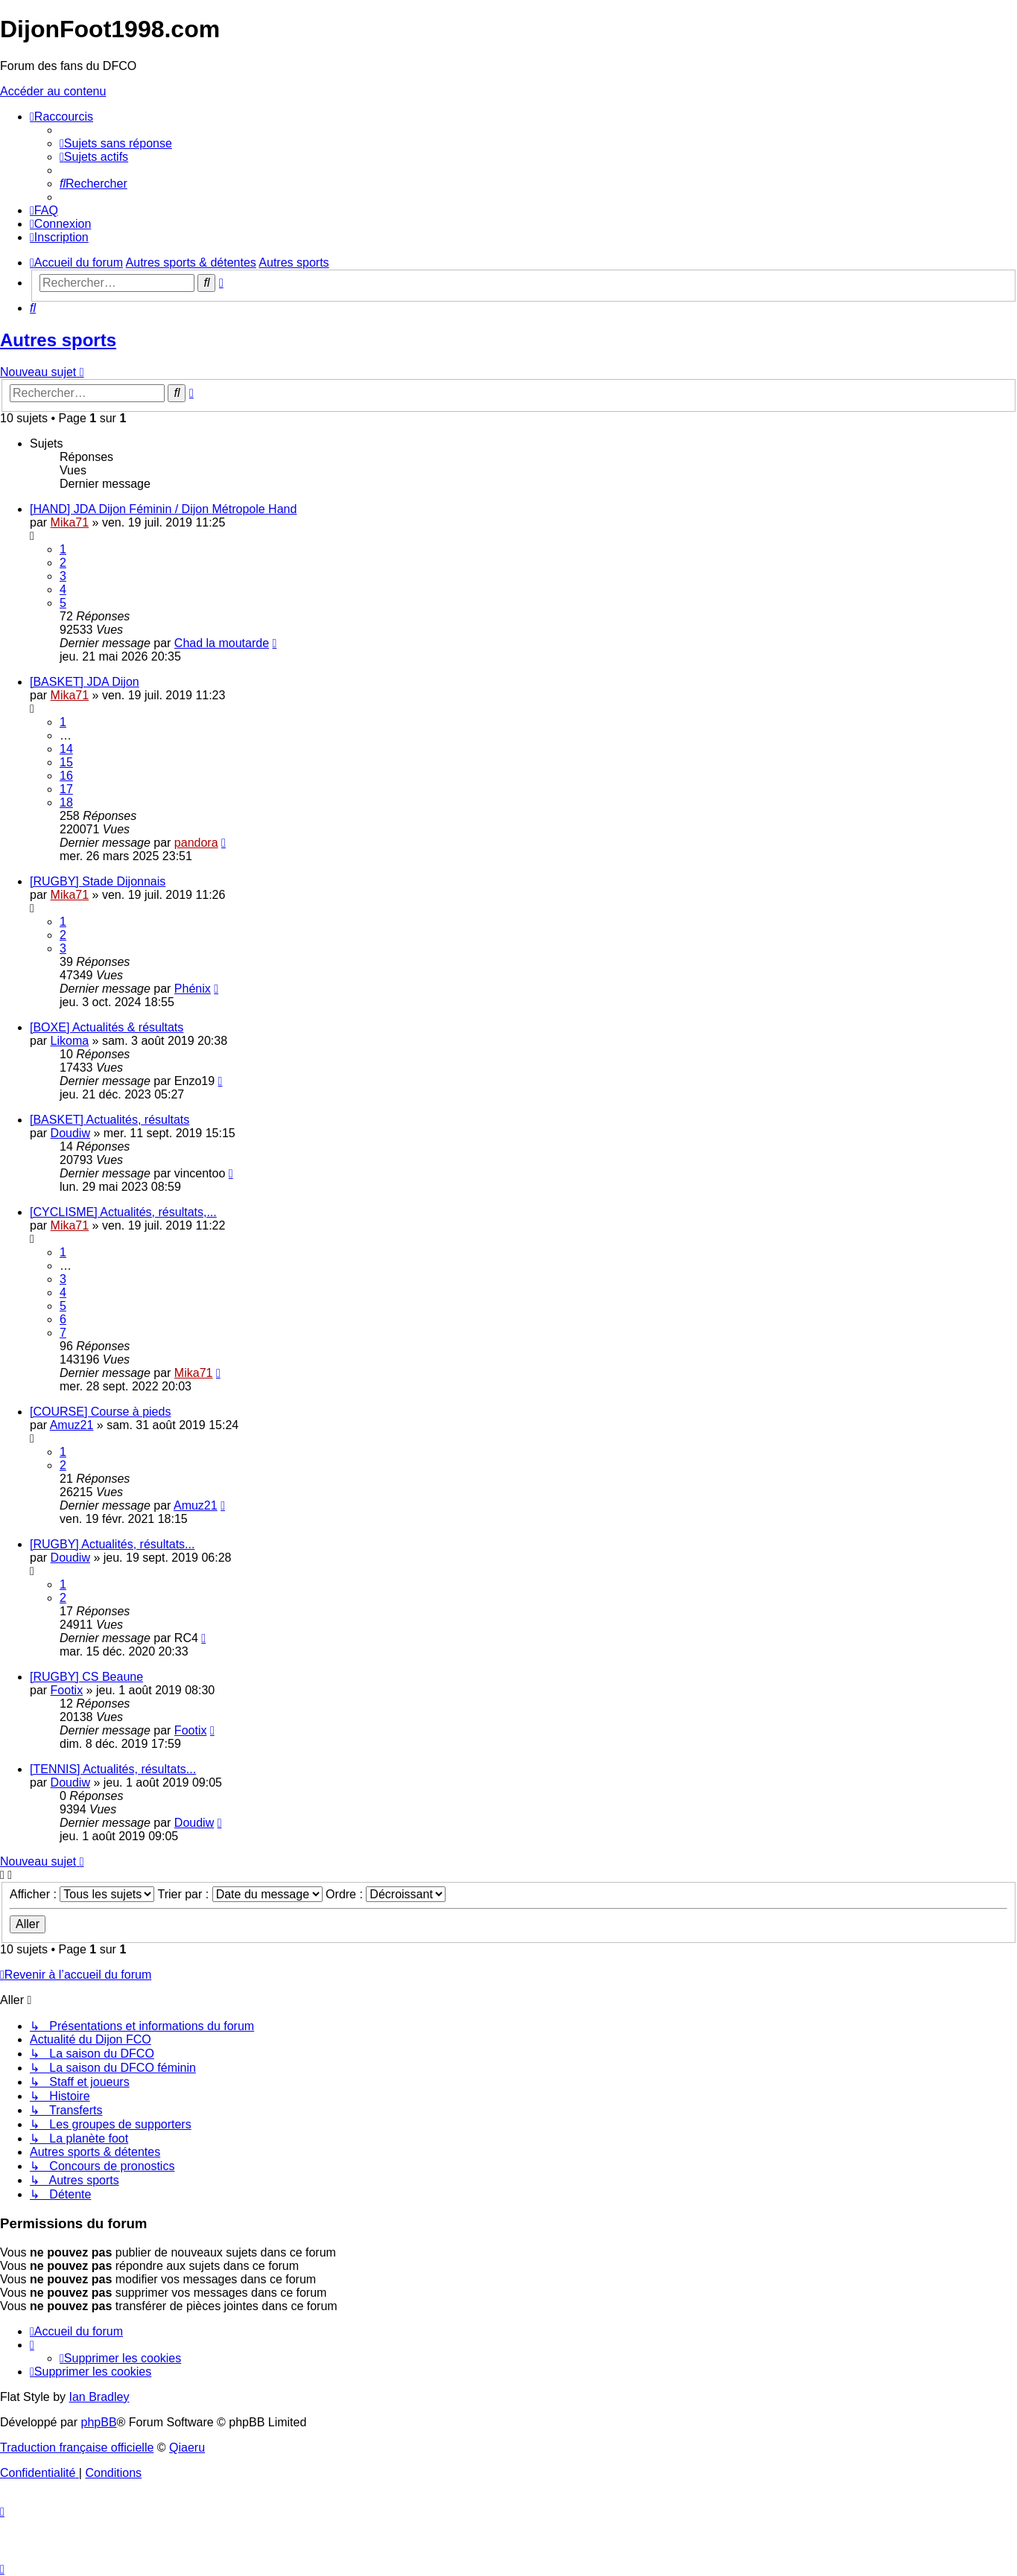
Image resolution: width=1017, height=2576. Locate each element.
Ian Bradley (99, 2397)
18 (66, 802)
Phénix (192, 988)
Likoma (70, 1040)
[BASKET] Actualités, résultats (109, 1119)
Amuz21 (72, 1425)
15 (66, 762)
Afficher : (82, 1894)
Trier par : (239, 1894)
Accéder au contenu (53, 91)
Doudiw (70, 1133)
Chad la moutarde (221, 643)
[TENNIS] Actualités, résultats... (113, 1769)
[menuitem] (116, 143)
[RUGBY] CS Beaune (86, 1676)
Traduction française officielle (76, 2447)
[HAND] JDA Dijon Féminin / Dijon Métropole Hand (163, 509)
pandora (196, 842)
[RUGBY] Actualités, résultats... (112, 1544)
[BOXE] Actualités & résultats (106, 1027)
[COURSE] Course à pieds (100, 1411)
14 (66, 748)
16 (66, 775)
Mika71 (70, 522)
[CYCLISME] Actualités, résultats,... (123, 1212)
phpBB (99, 2422)
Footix (67, 1690)
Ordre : (386, 1894)
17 (66, 789)
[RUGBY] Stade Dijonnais (97, 881)
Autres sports (58, 340)
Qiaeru (187, 2447)
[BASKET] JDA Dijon (84, 681)
